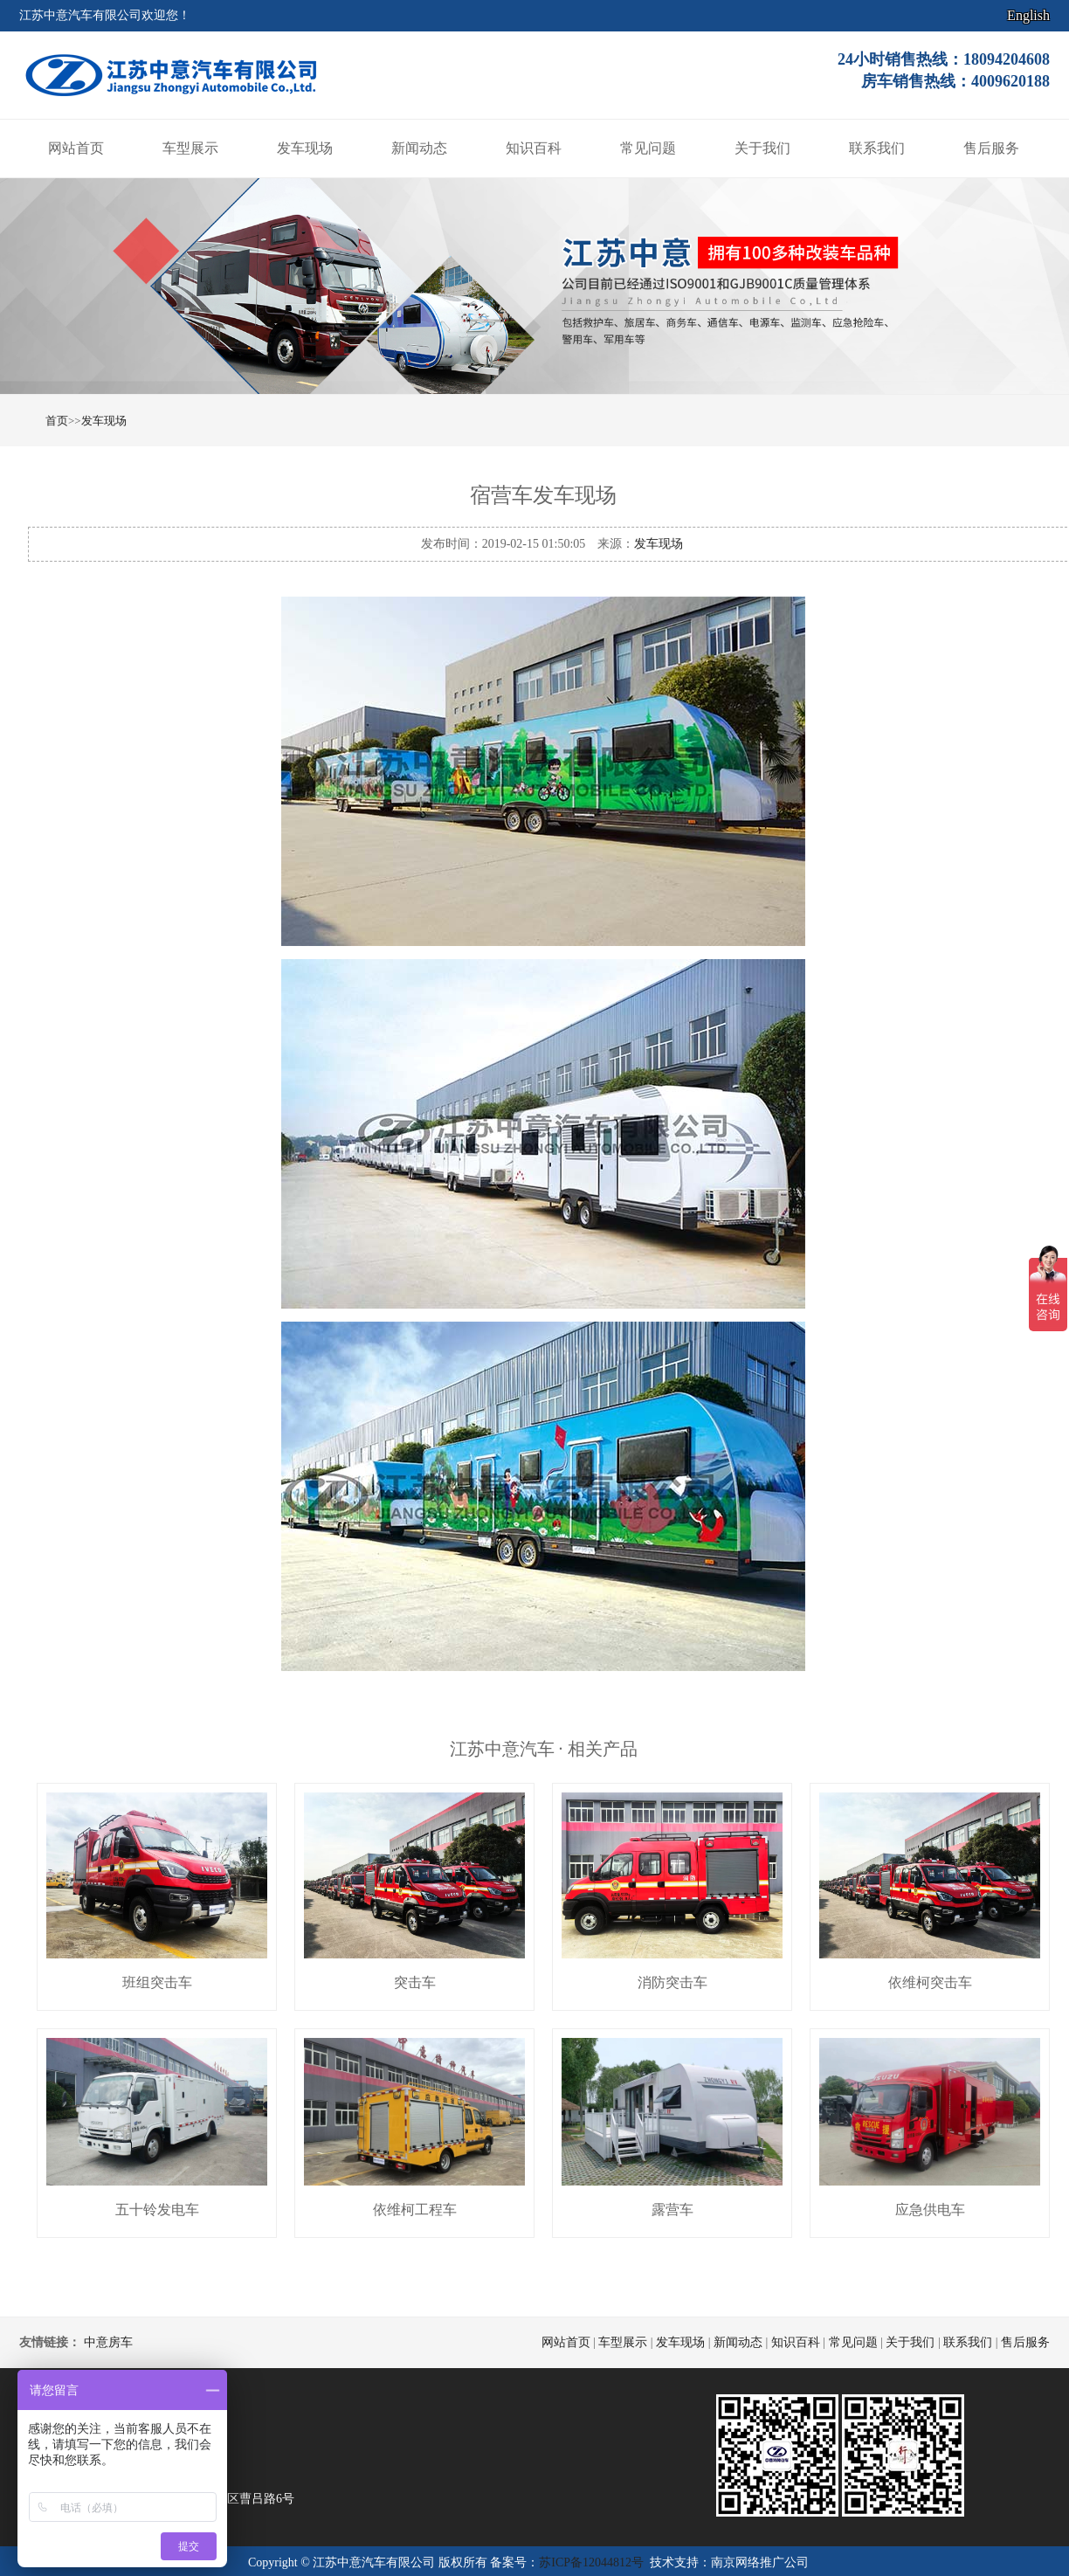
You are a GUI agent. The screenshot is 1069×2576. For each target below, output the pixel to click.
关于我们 (762, 148)
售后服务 (991, 148)
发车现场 (305, 148)
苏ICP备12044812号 (591, 2562)
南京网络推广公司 (760, 2562)
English (1028, 15)
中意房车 (108, 2342)
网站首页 (76, 148)
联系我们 (877, 148)
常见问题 (648, 148)
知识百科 (534, 148)
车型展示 (190, 148)
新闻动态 (419, 148)
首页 (56, 420)
